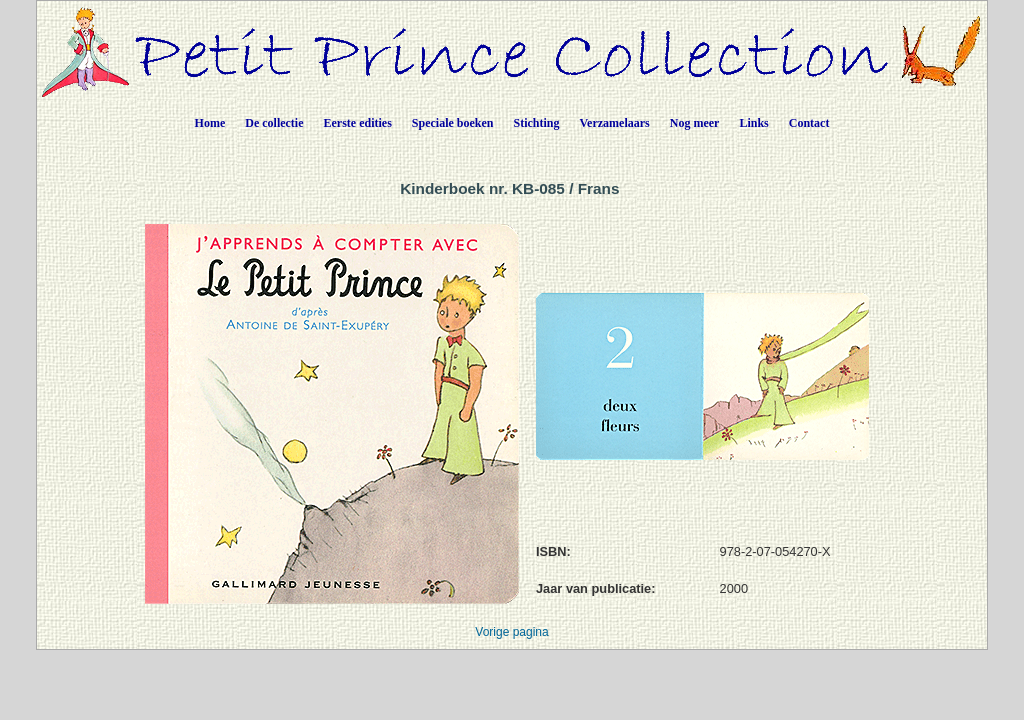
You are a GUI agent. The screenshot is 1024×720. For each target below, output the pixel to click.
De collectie (274, 123)
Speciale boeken (453, 123)
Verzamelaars (615, 123)
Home (210, 123)
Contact (809, 123)
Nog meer (695, 123)
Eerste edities (358, 123)
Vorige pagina (511, 632)
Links (753, 123)
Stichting (537, 123)
